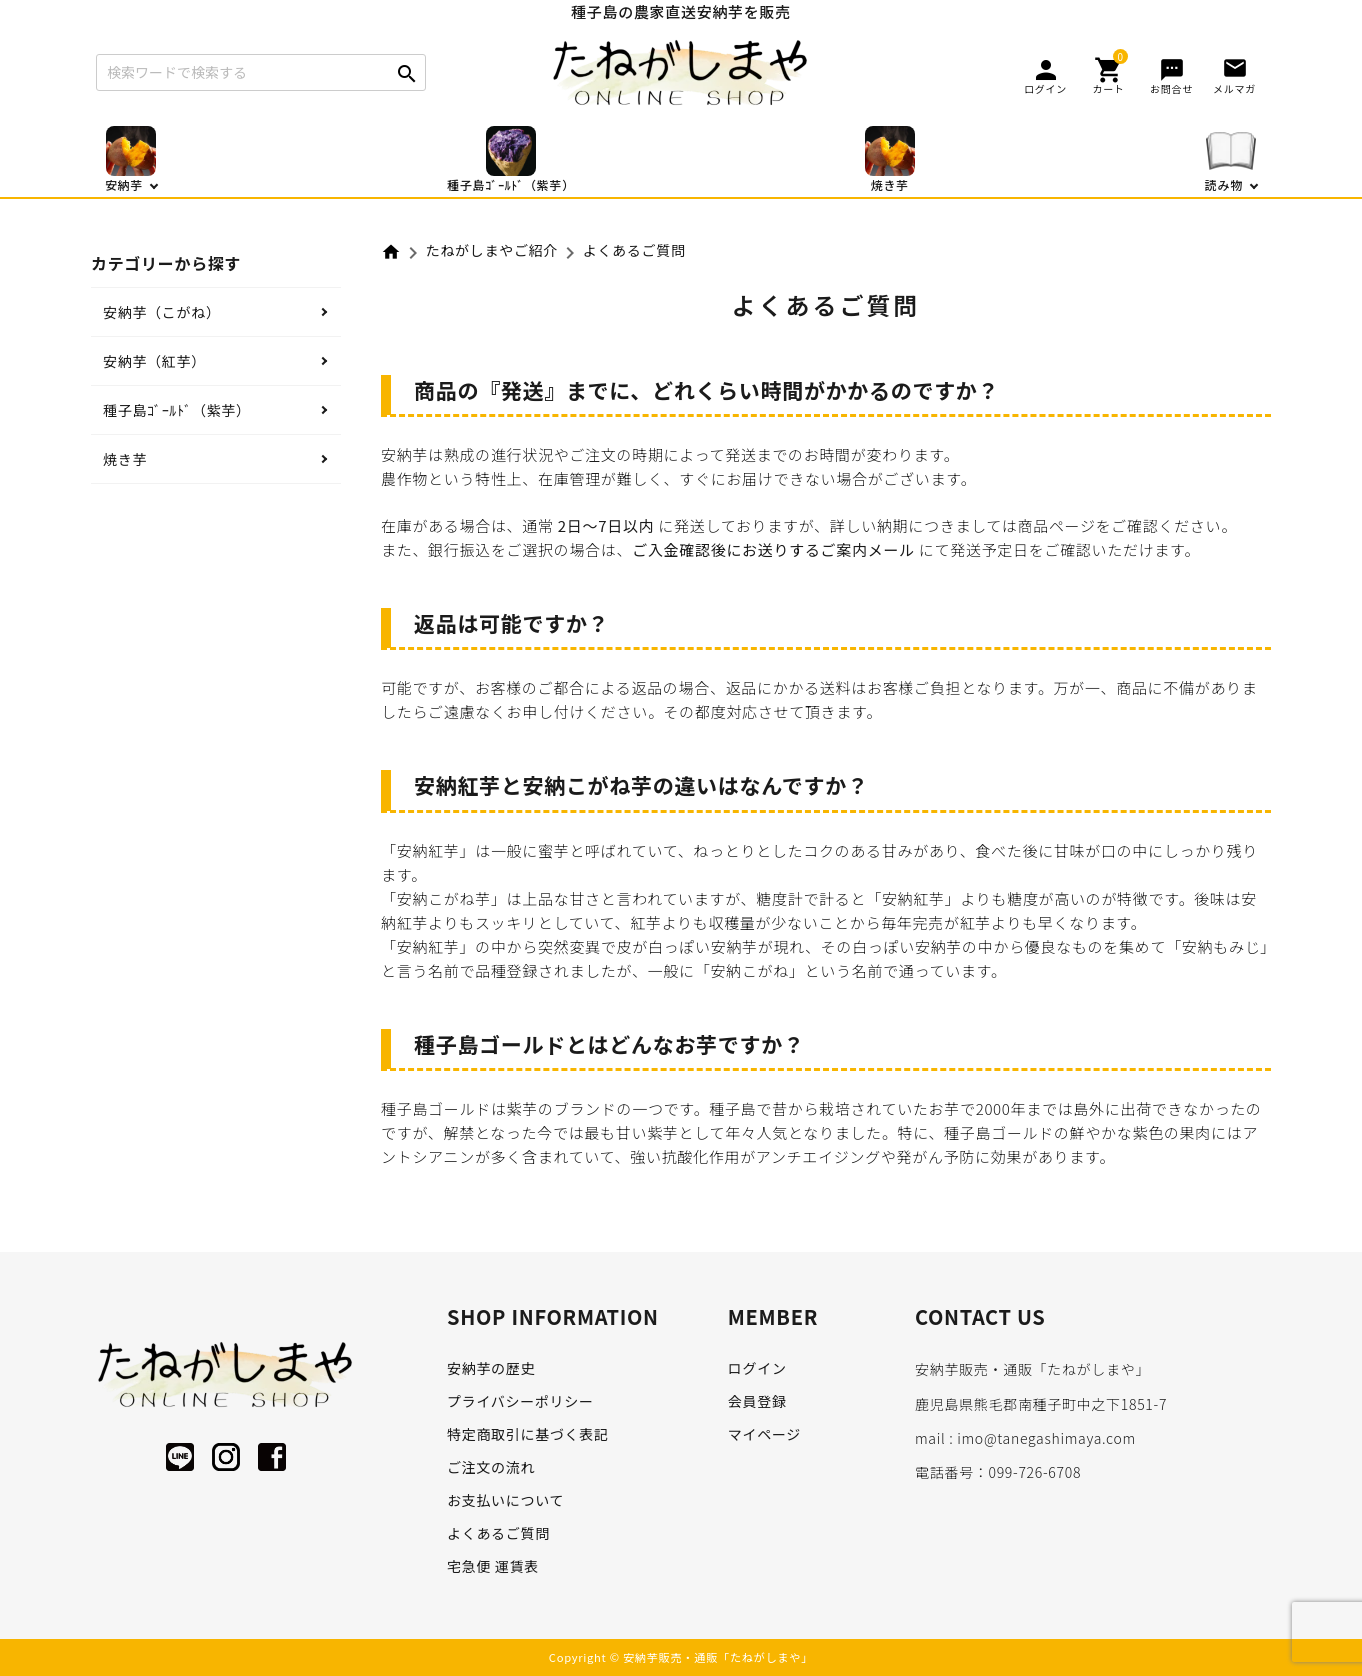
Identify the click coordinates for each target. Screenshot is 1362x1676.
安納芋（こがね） (162, 312)
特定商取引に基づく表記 (528, 1434)
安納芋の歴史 (491, 1368)
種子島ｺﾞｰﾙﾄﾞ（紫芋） (177, 410)
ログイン (757, 1368)
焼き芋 (125, 459)
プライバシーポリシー (520, 1401)
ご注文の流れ (491, 1467)
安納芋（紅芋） (154, 361)
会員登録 (757, 1401)
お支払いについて (505, 1500)
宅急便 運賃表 (493, 1566)
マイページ (764, 1434)
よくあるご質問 (498, 1533)
